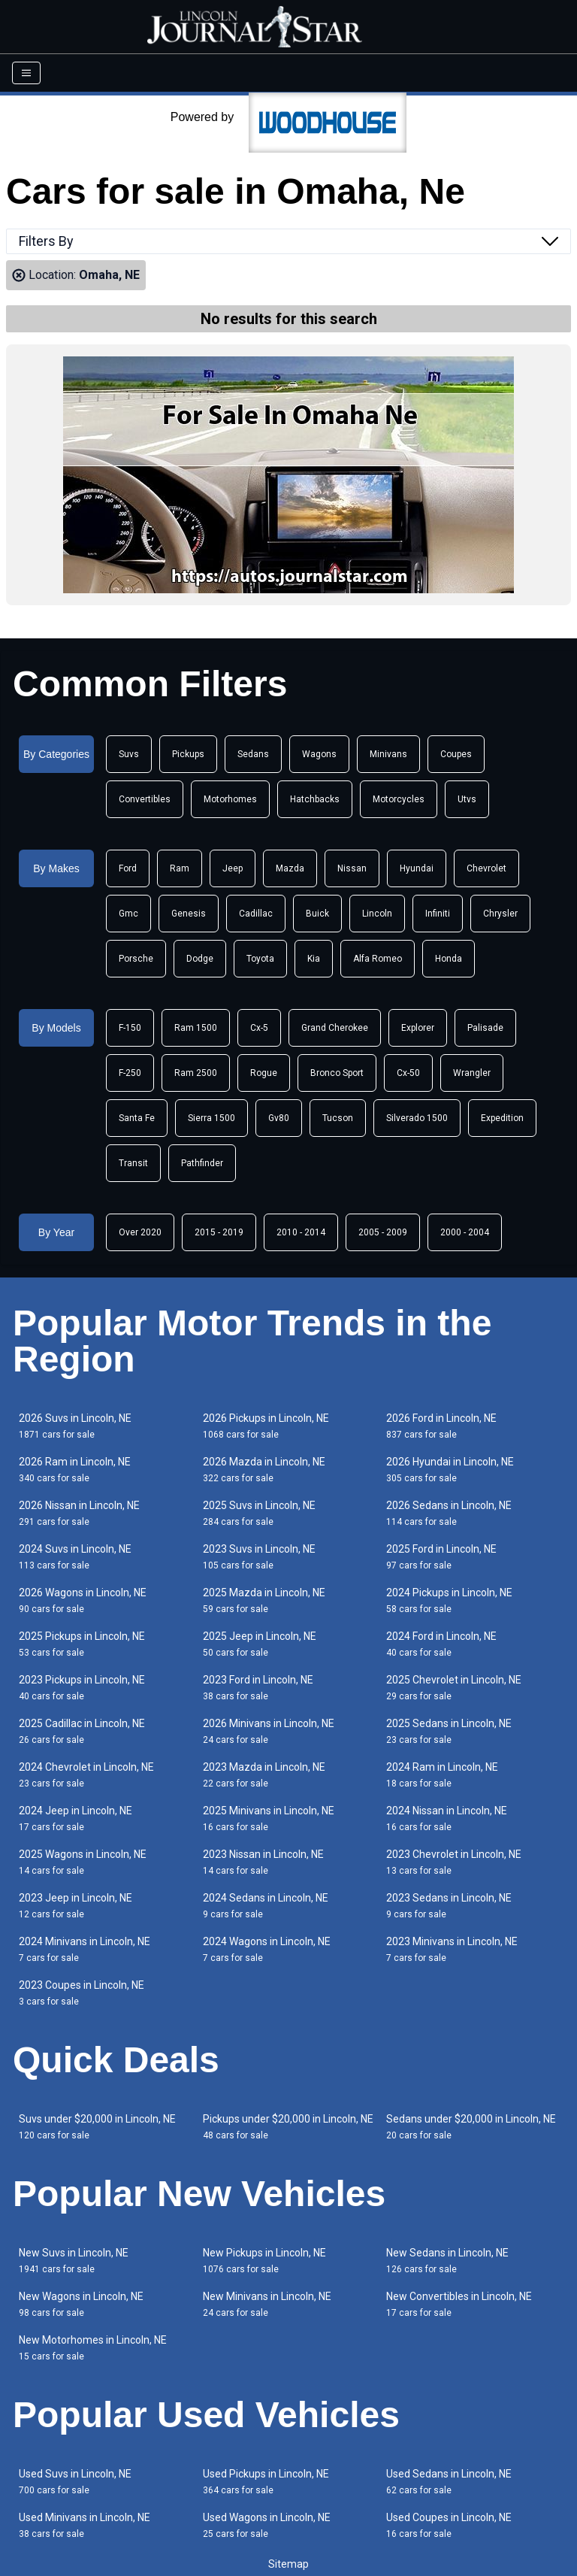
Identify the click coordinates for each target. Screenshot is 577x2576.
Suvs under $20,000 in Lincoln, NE (97, 2127)
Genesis (188, 913)
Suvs (129, 754)
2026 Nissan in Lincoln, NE (79, 1513)
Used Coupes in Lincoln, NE (449, 2525)
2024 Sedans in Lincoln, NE (265, 1906)
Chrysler (500, 913)
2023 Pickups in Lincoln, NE (82, 1688)
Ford (128, 868)
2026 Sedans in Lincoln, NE (449, 1513)
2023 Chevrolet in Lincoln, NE (453, 1862)
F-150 (130, 1028)
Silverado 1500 (417, 1118)
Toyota (260, 958)
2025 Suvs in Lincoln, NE (259, 1513)
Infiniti (437, 913)
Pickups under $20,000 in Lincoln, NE (288, 2127)
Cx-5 (259, 1028)
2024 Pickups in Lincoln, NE (449, 1600)
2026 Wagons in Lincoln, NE (83, 1600)
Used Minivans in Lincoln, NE (84, 2525)
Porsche (136, 958)
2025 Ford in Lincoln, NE (441, 1557)
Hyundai (417, 868)
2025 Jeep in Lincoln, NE (259, 1644)
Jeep (232, 868)
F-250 (130, 1073)
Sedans (253, 754)
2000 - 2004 (464, 1232)
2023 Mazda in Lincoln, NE (264, 1775)
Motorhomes (230, 799)
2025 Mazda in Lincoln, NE (264, 1600)
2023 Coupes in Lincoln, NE (81, 1993)
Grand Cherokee (334, 1028)
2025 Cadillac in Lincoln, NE (82, 1731)
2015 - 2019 (219, 1232)
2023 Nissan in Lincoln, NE (263, 1862)
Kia (313, 958)
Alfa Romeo (377, 958)
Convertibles (145, 799)
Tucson (337, 1118)
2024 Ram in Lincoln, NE (442, 1775)
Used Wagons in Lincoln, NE (267, 2525)
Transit (133, 1163)
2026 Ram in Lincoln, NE (75, 1469)
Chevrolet (486, 868)
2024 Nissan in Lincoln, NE (446, 1818)
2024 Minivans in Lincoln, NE (84, 1949)
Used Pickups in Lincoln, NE (266, 2482)
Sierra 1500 (211, 1118)
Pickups (188, 754)
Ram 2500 (195, 1073)
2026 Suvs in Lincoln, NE (75, 1426)
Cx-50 (408, 1073)
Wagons (319, 754)
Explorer (417, 1028)
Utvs (467, 799)
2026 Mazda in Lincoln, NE (264, 1469)
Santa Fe (137, 1118)
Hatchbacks (315, 799)
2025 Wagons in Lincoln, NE (83, 1862)
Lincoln (377, 913)
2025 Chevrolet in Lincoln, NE (453, 1688)
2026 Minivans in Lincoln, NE (268, 1731)
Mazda (290, 868)
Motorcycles (398, 799)
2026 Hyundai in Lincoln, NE (450, 1469)
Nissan (352, 868)
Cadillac (256, 913)
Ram (179, 868)
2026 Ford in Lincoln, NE (441, 1426)
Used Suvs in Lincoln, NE (75, 2482)
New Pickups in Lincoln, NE (264, 2260)
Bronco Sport (337, 1073)
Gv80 (278, 1118)
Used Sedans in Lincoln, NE (449, 2482)
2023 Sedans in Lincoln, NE (449, 1906)
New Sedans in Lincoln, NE (447, 2260)
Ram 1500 (195, 1028)
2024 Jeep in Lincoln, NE (75, 1818)
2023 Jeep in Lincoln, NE (75, 1906)
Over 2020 (140, 1232)
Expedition (502, 1118)
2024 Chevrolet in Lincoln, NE (86, 1775)
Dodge (199, 958)
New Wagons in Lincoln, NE (81, 2304)
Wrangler (472, 1073)
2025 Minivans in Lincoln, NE (268, 1818)
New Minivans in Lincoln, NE (267, 2304)
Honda (448, 958)
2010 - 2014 (300, 1232)
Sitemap (288, 2564)
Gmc (128, 913)
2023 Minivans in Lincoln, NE (452, 1949)
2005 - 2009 (382, 1232)
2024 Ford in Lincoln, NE (441, 1644)
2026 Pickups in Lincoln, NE (266, 1426)
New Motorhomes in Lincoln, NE (93, 2348)
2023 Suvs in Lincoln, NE (259, 1557)
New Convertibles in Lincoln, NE (459, 2304)
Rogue (263, 1073)
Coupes (456, 754)
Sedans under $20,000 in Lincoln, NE (471, 2127)
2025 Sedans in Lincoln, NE (449, 1731)
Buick (317, 913)
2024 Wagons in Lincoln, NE (267, 1949)
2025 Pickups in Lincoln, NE (82, 1644)
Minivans (388, 754)
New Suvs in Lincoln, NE (73, 2260)
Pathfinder (202, 1163)
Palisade (485, 1028)
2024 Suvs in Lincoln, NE (75, 1557)
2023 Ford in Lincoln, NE (258, 1688)
